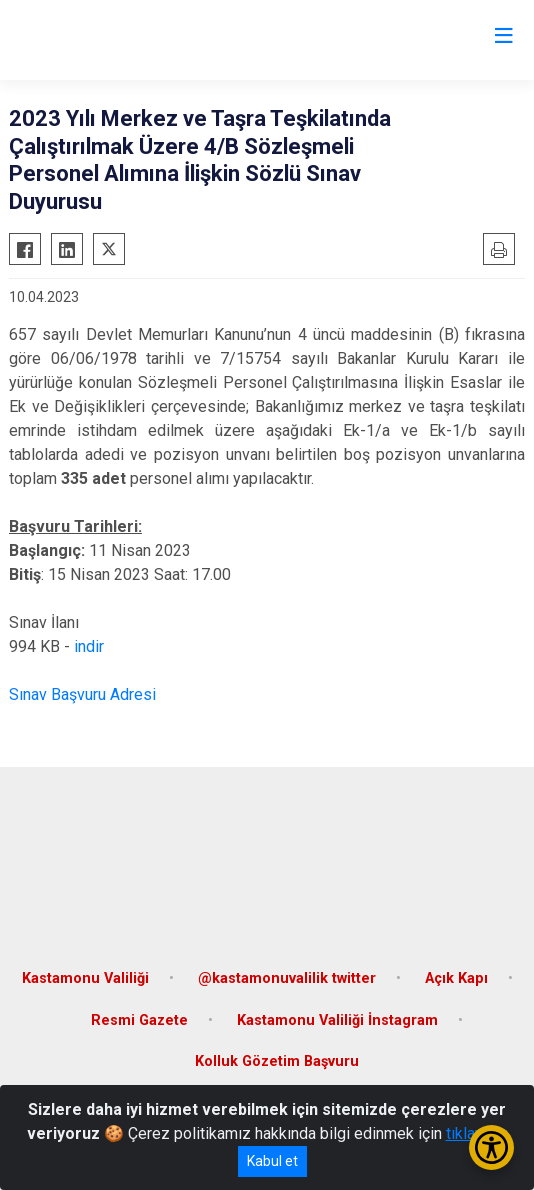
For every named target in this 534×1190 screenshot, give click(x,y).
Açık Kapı (456, 978)
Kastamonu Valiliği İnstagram (337, 1020)
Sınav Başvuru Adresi (82, 694)
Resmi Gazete (139, 1020)
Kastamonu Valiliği (85, 978)
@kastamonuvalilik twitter (287, 978)
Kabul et (272, 1161)
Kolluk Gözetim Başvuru (277, 1061)
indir (89, 646)
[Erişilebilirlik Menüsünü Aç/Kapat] (491, 1147)
